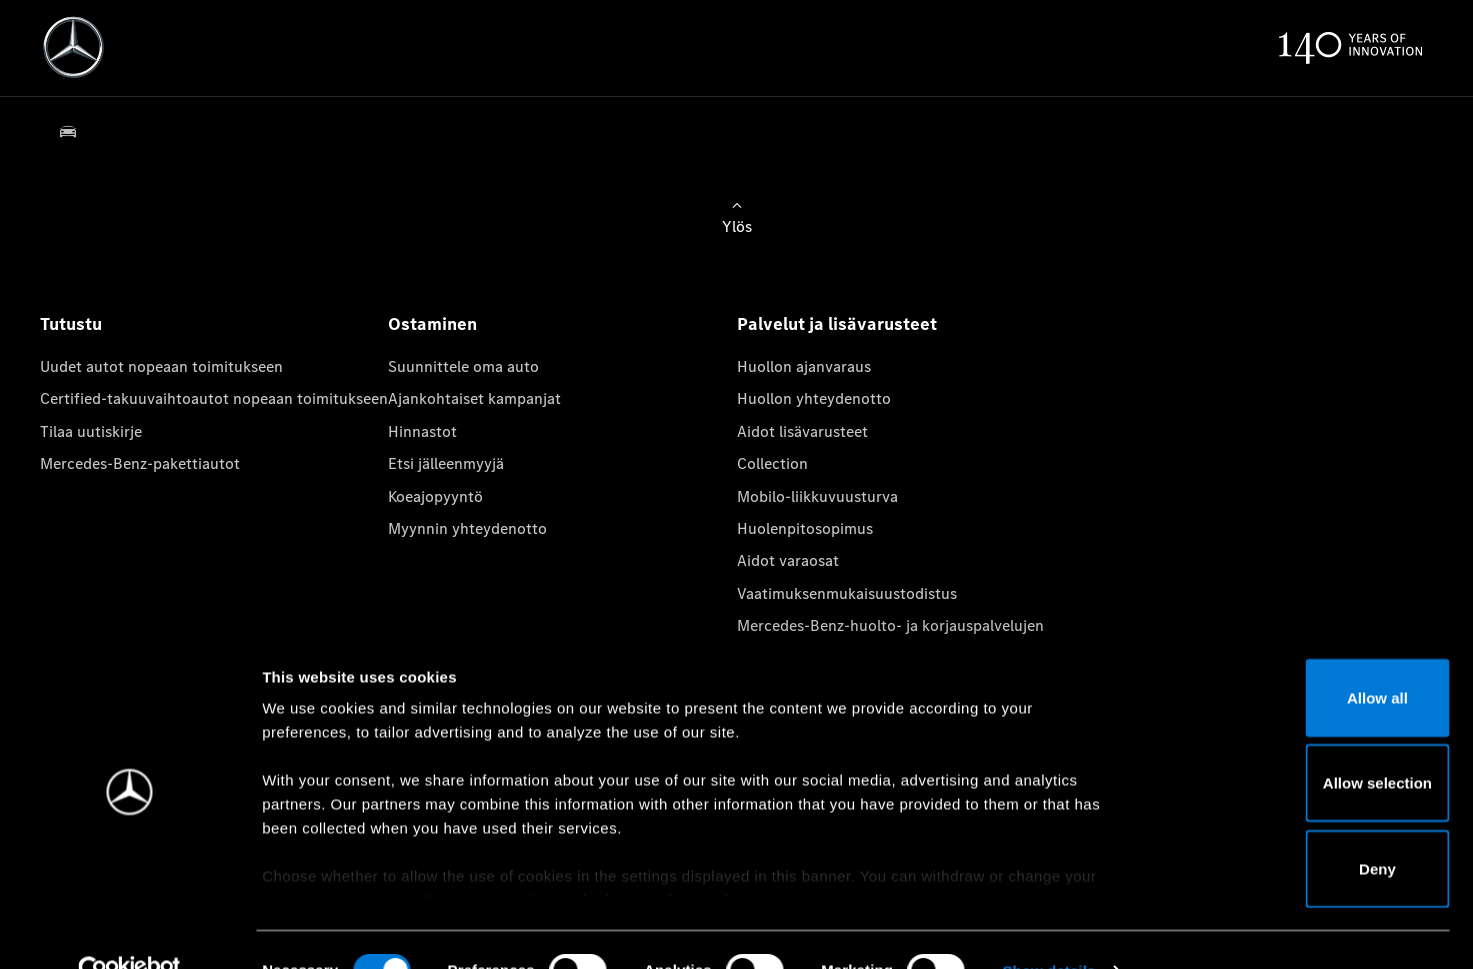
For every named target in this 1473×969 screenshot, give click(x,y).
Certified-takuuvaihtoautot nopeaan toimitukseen (214, 398)
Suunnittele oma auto (463, 366)
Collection (772, 463)
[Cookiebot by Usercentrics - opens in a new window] (129, 930)
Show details (1048, 929)
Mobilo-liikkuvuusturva (817, 496)
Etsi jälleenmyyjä (446, 463)
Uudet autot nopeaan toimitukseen (161, 366)
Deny (1306, 827)
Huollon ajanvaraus (804, 366)
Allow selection (1305, 742)
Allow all (1306, 656)
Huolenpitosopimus (805, 528)
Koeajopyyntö (435, 496)
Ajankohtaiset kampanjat (474, 398)
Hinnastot (422, 431)
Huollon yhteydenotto (814, 398)
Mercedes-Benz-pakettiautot (140, 463)
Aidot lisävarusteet (802, 431)
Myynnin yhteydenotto (467, 528)
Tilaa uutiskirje (91, 431)
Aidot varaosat (788, 560)
